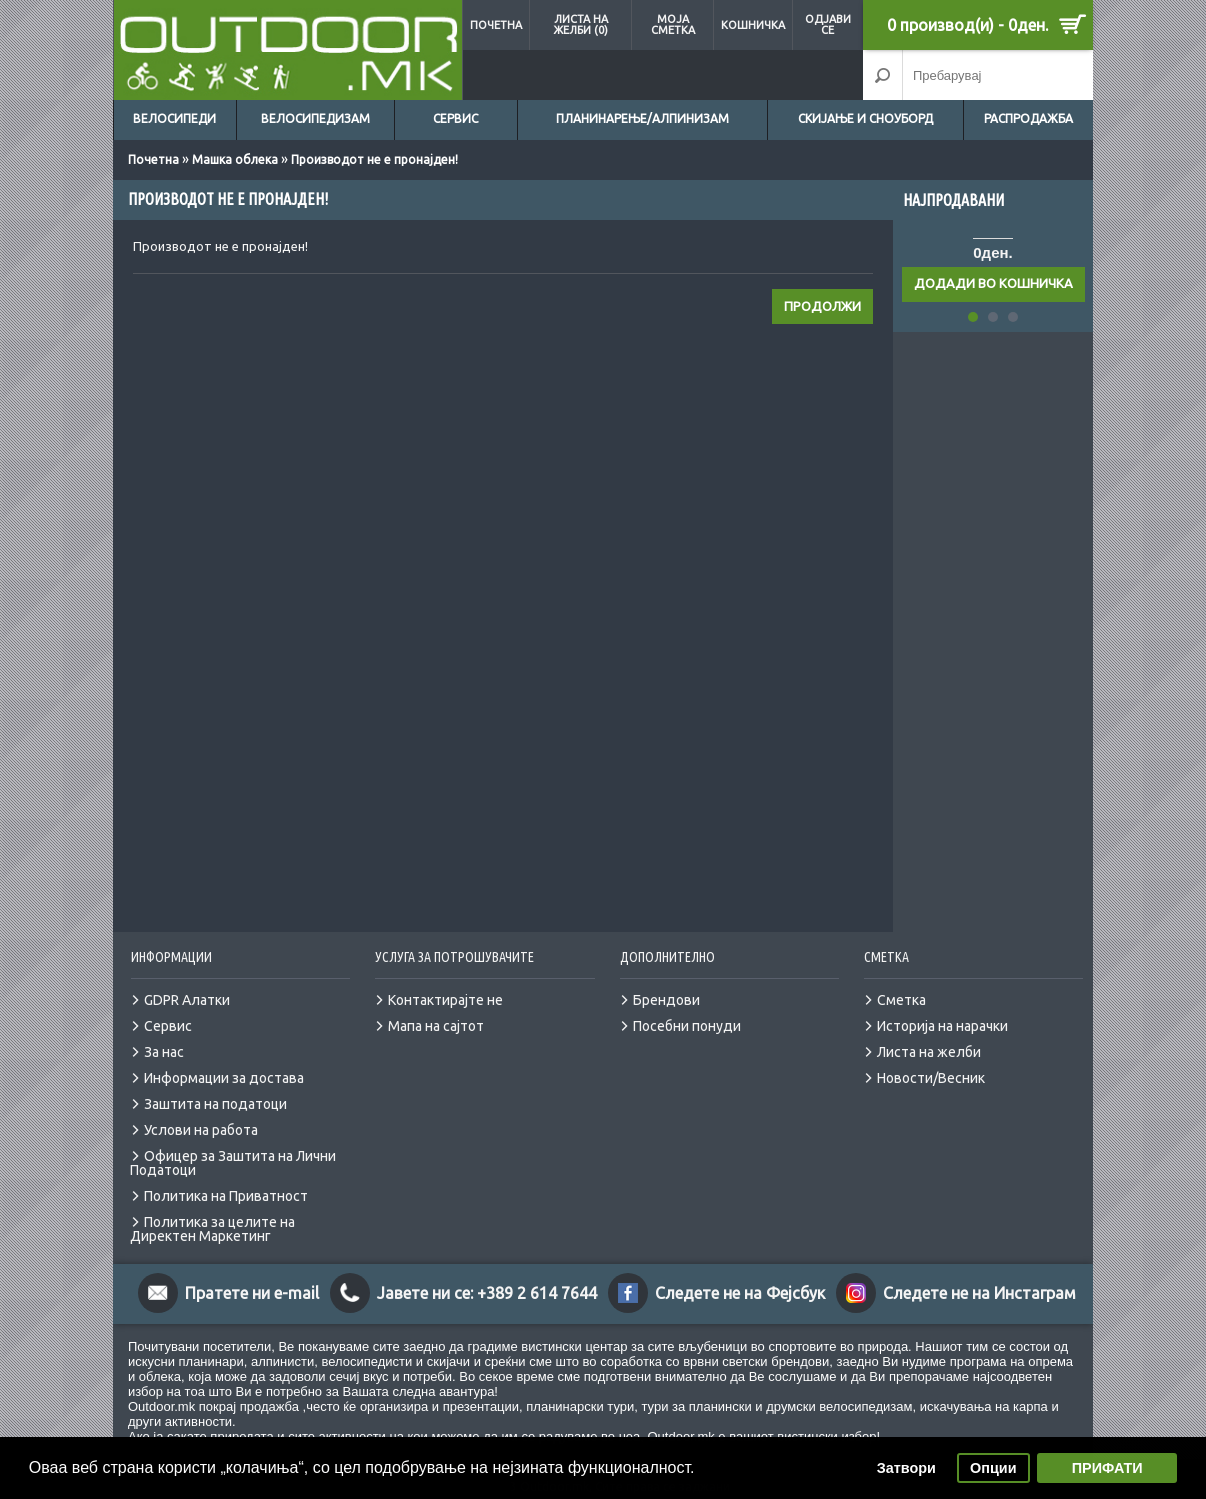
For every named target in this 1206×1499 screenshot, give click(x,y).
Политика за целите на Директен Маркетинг (212, 1229)
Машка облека (235, 159)
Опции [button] (993, 1468)
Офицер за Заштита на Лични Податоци (233, 1163)
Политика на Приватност (226, 1196)
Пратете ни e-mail (252, 1293)
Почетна (496, 25)
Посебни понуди (687, 1026)
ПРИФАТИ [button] (1107, 1468)
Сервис (455, 118)
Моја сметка (673, 24)
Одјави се (828, 24)
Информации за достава (224, 1078)
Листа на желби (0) (580, 24)
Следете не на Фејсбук (740, 1293)
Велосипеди (174, 118)
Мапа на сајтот (436, 1026)
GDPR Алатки (187, 1000)
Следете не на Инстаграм (979, 1293)
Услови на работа (201, 1130)
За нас (164, 1052)
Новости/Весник (931, 1078)
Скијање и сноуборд (865, 118)
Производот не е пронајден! (374, 159)
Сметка (901, 1000)
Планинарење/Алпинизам (642, 118)
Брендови (666, 1000)
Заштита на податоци (215, 1104)
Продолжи (822, 306)
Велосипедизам (315, 118)
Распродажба (1028, 118)
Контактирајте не (445, 1000)
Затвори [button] (906, 1468)
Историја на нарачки (942, 1026)
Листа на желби (929, 1052)
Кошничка (753, 25)
